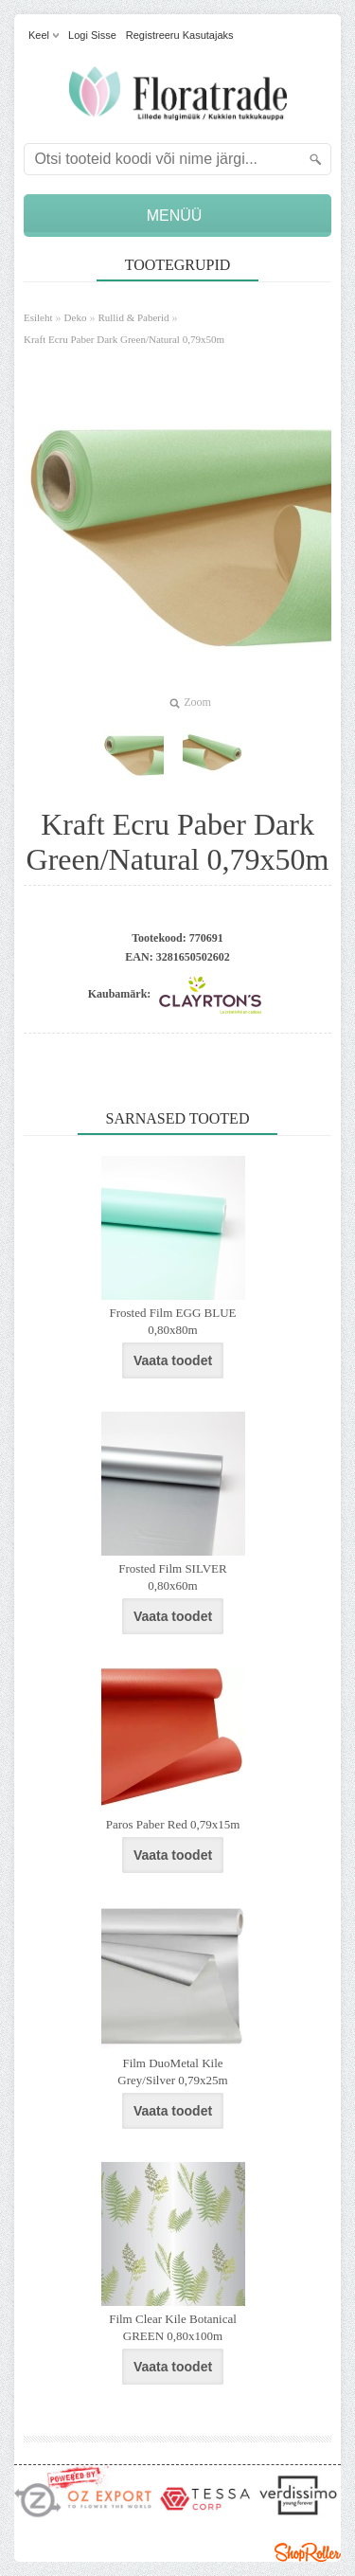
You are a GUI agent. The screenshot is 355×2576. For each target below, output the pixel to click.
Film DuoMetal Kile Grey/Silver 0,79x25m (172, 2071)
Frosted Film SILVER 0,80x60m (172, 1577)
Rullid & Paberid (133, 317)
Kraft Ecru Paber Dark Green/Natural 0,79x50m (124, 339)
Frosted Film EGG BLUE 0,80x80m (173, 1321)
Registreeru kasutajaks (180, 35)
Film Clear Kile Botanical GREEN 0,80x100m (173, 2327)
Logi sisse (92, 35)
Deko (75, 317)
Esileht (38, 317)
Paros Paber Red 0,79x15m (173, 1824)
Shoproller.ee (308, 2552)
